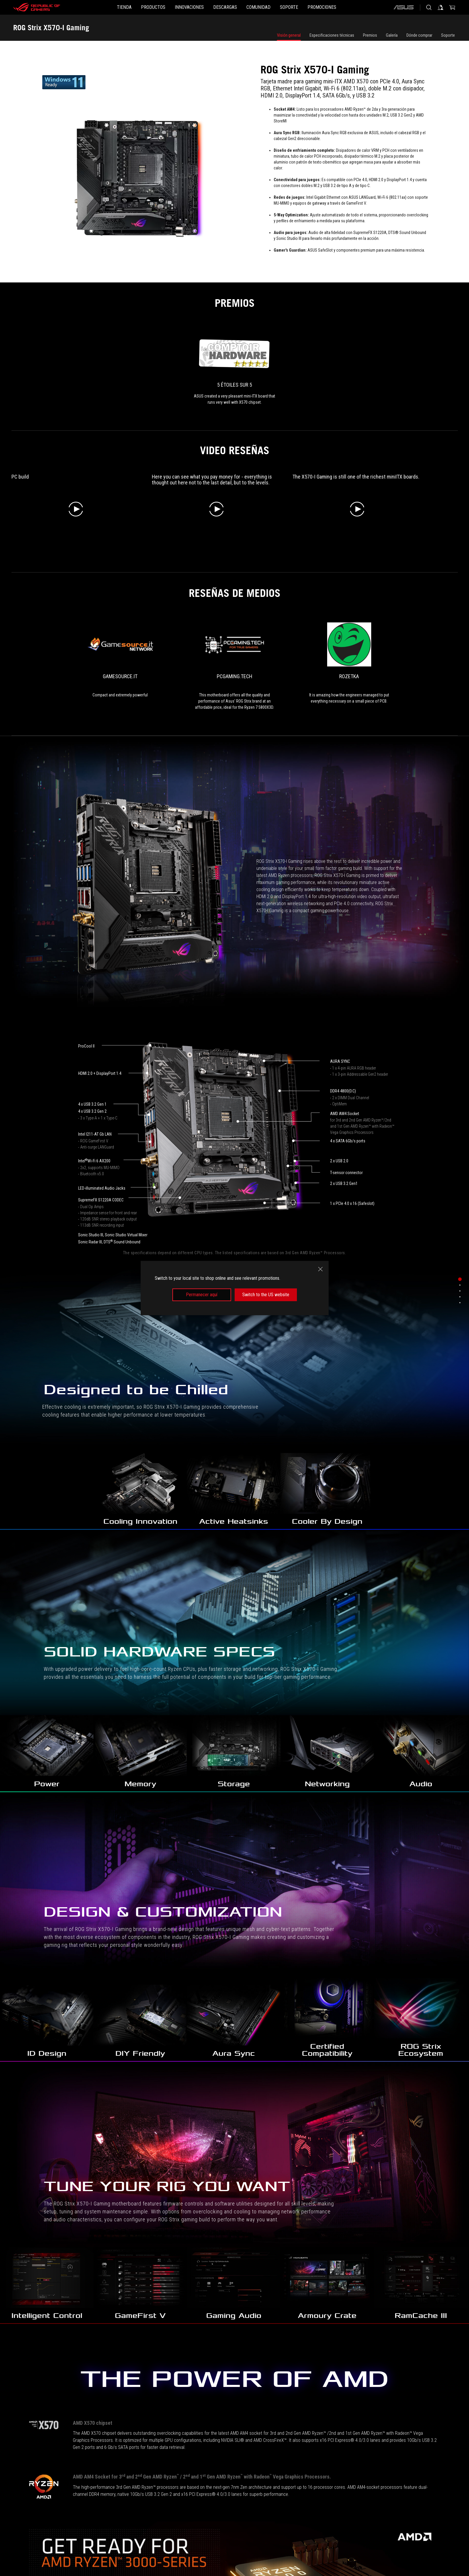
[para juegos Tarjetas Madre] (65, 2503)
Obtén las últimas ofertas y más (371, 2520)
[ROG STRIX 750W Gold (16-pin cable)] (55, 2227)
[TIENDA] (96, 7)
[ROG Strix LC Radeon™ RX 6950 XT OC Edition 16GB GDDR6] (413, 2227)
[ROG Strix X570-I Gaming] (174, 2503)
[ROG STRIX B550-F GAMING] (294, 2015)
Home (54, 2547)
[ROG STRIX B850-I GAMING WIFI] (55, 2015)
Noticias (76, 2547)
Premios (370, 35)
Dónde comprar (419, 35)
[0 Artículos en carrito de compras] (452, 7)
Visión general (289, 35)
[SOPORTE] (308, 7)
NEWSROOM (103, 2547)
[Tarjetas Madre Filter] (123, 2503)
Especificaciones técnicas (332, 35)
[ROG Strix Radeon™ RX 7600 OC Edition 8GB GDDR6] (294, 2227)
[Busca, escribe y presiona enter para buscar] (428, 7)
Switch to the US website (265, 1294)
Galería (392, 35)
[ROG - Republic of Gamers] (36, 7)
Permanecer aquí (201, 1294)
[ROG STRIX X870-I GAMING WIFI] (175, 2015)
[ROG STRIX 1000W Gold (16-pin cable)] (175, 2227)
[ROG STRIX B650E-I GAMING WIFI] (413, 2015)
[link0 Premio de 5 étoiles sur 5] (235, 368)
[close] (320, 1269)
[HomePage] (23, 2504)
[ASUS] (403, 7)
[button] (134, 7)
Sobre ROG (30, 2547)
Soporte (448, 35)
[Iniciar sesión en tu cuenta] (440, 7)
